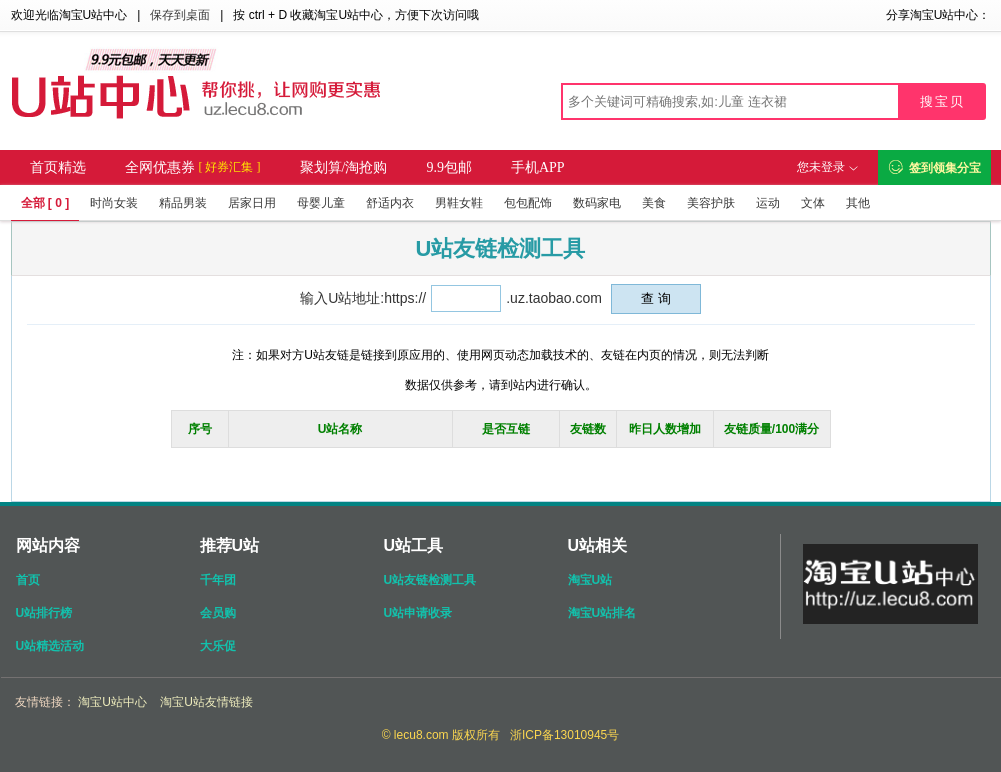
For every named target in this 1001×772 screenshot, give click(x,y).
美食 (654, 203)
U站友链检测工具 (430, 580)
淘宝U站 (590, 580)
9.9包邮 (449, 167)
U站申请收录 (418, 613)
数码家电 (597, 203)
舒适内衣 (390, 203)
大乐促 (218, 646)
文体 (813, 203)
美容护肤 (711, 203)
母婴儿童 (321, 203)
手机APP (538, 167)
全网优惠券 (193, 167)
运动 (768, 203)
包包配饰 (528, 203)
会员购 (218, 613)
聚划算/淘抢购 (344, 167)
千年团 (218, 580)
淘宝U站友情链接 (206, 702)
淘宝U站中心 (112, 702)
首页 (28, 580)
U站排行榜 (44, 613)
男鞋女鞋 (459, 203)
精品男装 (183, 203)
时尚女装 (114, 203)
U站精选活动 (50, 646)
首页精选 (58, 167)
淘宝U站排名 (602, 613)
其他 (858, 203)
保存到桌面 (180, 15)
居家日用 (252, 203)
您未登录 (827, 167)
